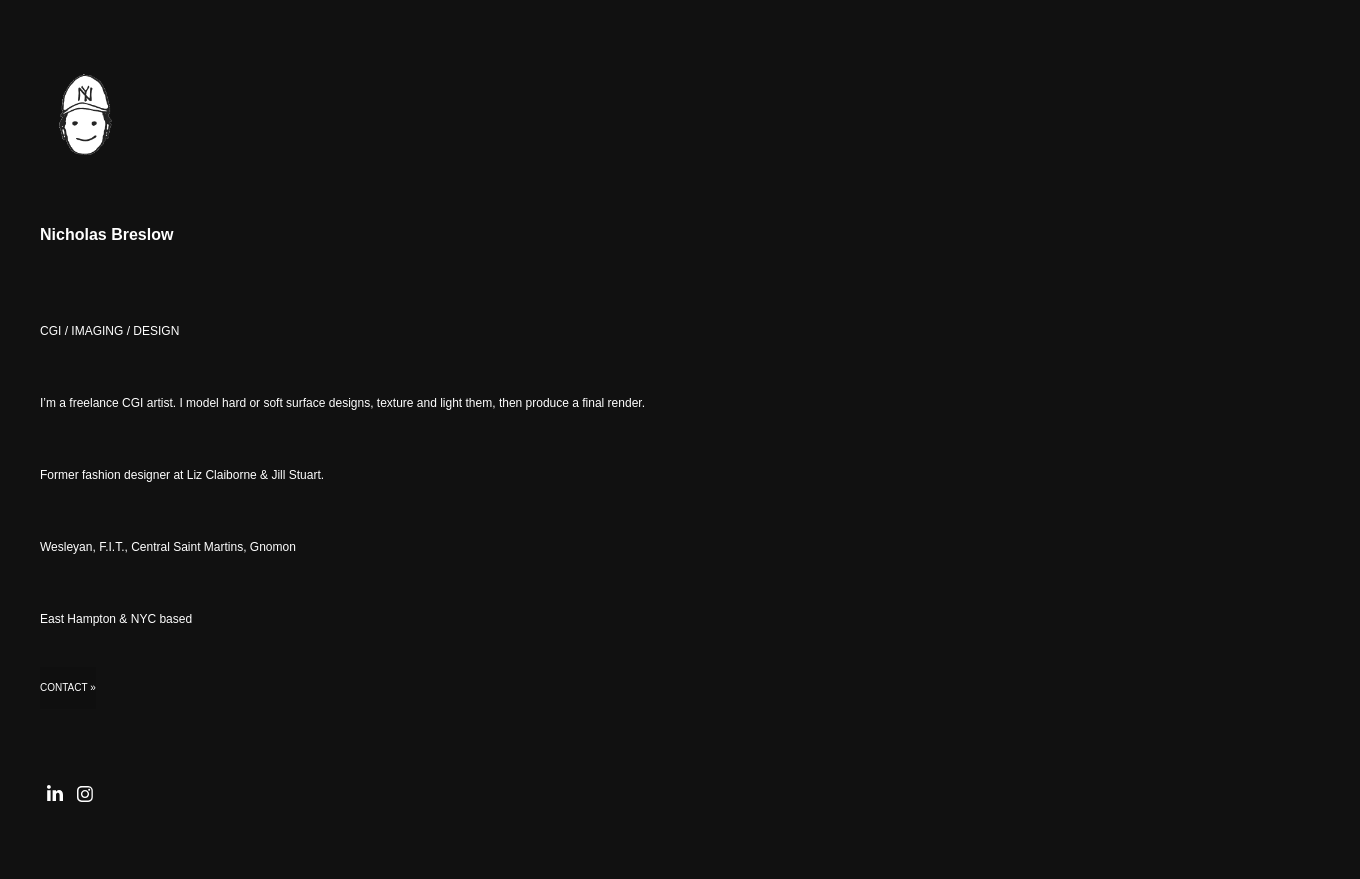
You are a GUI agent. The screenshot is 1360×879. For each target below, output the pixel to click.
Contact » (68, 687)
